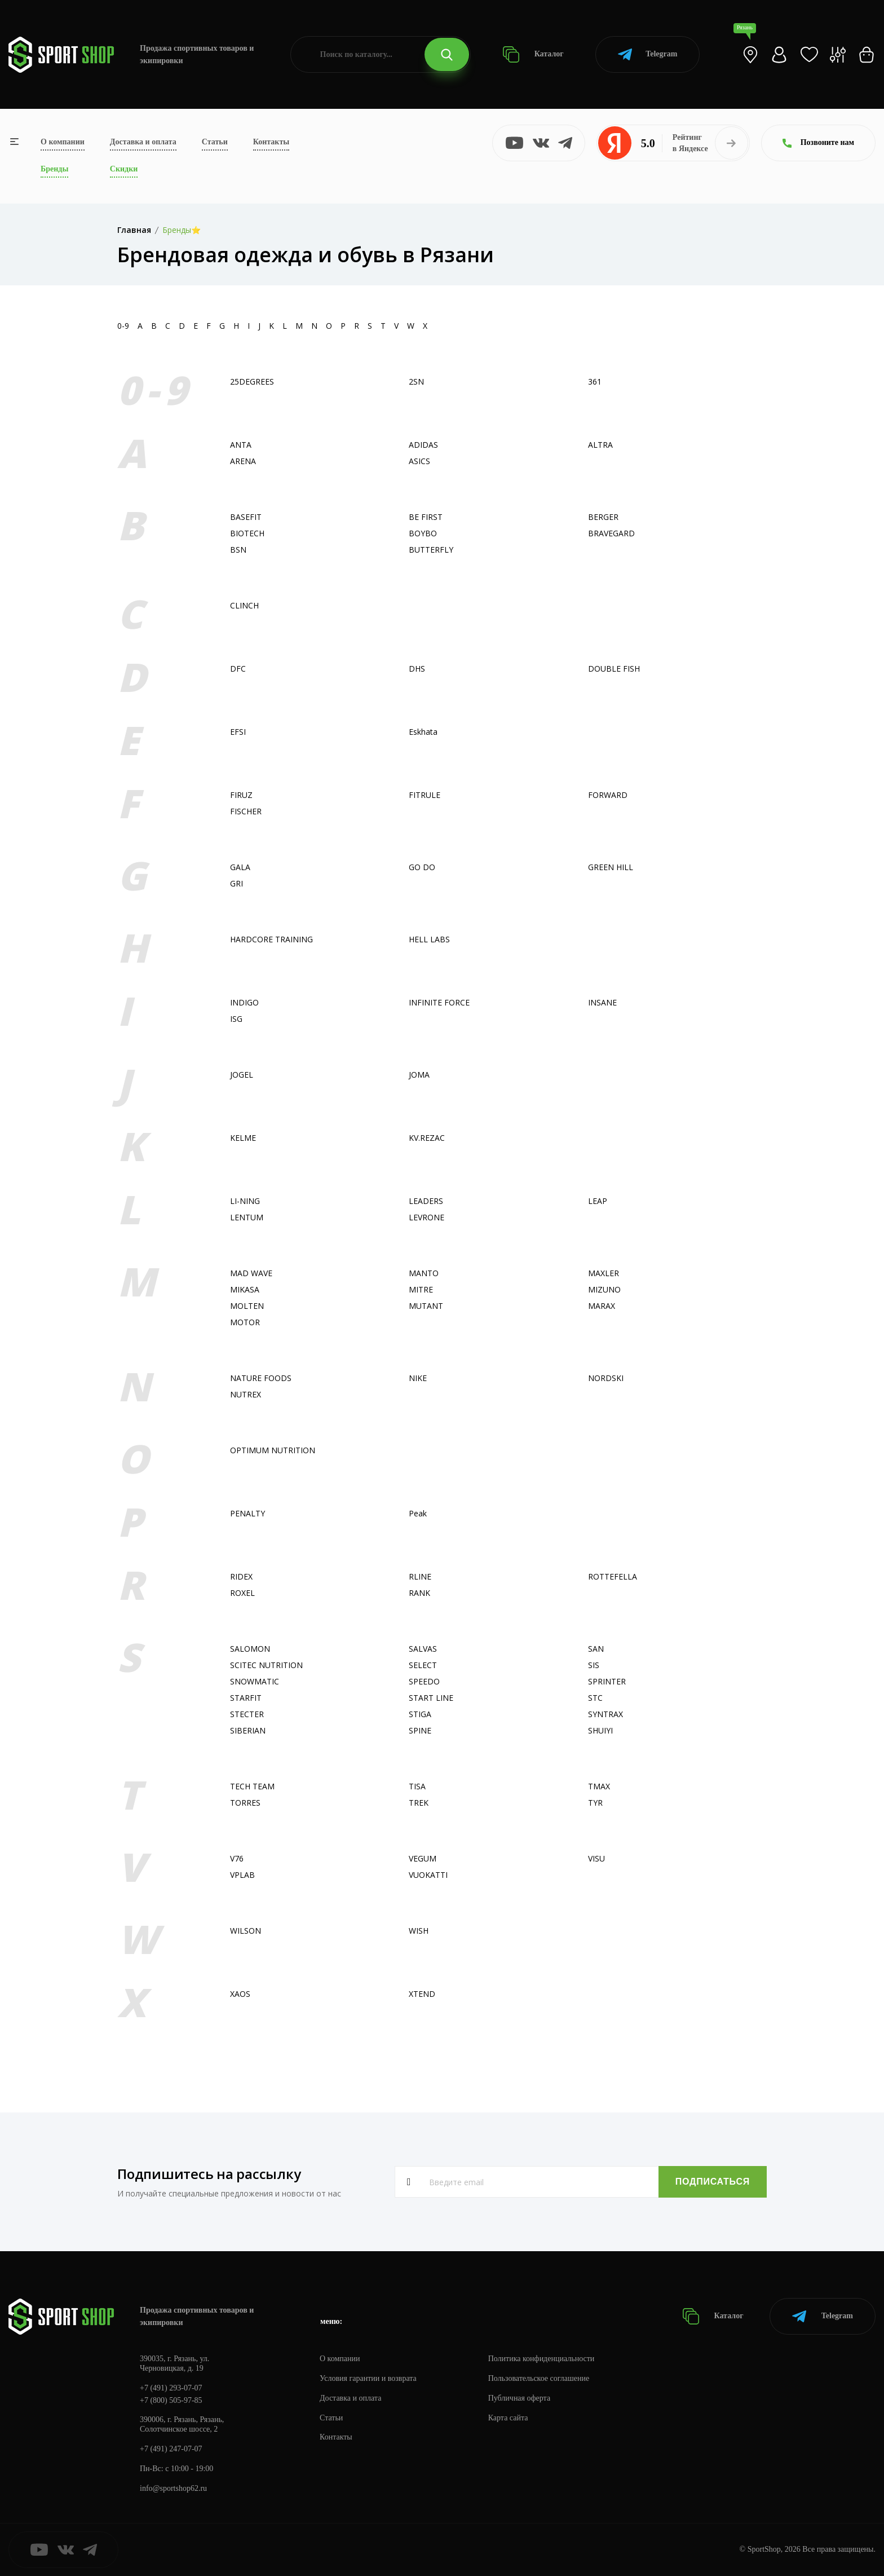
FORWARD (607, 794)
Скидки (124, 169)
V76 (237, 1858)
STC (595, 1697)
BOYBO (423, 533)
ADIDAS (423, 444)
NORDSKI (606, 1378)
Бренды (54, 169)
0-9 (123, 325)
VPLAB (242, 1874)
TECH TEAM (252, 1786)
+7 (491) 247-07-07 (171, 2449)
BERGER (603, 516)
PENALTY (247, 1513)
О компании (63, 142)
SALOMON (250, 1648)
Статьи (215, 142)
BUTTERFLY (431, 549)
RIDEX (241, 1576)
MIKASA (244, 1289)
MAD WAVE (251, 1273)
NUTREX (245, 1394)
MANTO (424, 1273)
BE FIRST (426, 516)
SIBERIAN (248, 1730)
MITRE (421, 1289)
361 (595, 381)
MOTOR (245, 1322)
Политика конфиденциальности (541, 2358)
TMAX (599, 1786)
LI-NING (245, 1201)
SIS (593, 1665)
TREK (418, 1802)
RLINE (420, 1576)
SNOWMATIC (254, 1681)
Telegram (647, 54)
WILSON (245, 1930)
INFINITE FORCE (439, 1002)
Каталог (533, 54)
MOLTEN (247, 1305)
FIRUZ (241, 794)
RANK (419, 1592)
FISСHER (246, 811)
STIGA (420, 1714)
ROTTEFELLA (612, 1576)
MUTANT (426, 1305)
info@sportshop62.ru (173, 2488)
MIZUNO (604, 1289)
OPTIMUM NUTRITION (272, 1450)
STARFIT (246, 1697)
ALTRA (600, 444)
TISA (417, 1786)
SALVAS (423, 1648)
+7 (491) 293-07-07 (171, 2388)
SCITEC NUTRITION (266, 1665)
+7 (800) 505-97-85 (171, 2400)
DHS (417, 668)
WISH (418, 1930)
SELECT (423, 1665)
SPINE (420, 1730)
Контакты (271, 142)
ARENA (243, 461)
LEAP (597, 1201)
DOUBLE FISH (614, 668)
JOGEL (241, 1074)
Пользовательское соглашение (539, 2378)
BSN (238, 549)
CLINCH (244, 605)
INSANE (602, 1002)
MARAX (601, 1305)
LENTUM (246, 1217)
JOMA (419, 1074)
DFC (238, 668)
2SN (416, 381)
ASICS (419, 461)
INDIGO (244, 1002)
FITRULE (424, 794)
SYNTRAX (605, 1714)
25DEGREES (252, 381)
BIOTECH (247, 533)
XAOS (240, 1993)
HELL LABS (429, 939)
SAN (596, 1648)
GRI (236, 883)
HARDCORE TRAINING (271, 939)
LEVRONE (426, 1217)
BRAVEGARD (611, 533)
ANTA (240, 444)
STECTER (247, 1714)
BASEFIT (246, 516)
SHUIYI (600, 1730)
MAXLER (603, 1273)
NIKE (418, 1378)
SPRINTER (607, 1681)
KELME (243, 1137)
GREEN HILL (610, 867)
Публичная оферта (519, 2398)
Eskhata (423, 731)
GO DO (422, 867)
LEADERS (426, 1201)
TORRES (245, 1802)
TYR (595, 1802)
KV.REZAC (427, 1137)
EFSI (238, 731)
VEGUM (422, 1858)
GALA (240, 867)
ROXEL (242, 1592)
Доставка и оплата (143, 142)
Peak (418, 1513)
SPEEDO (424, 1681)
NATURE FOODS (260, 1378)
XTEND (422, 1993)
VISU (596, 1858)
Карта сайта (508, 2418)
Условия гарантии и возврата (368, 2378)
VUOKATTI (428, 1874)
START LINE (431, 1697)
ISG (236, 1018)
